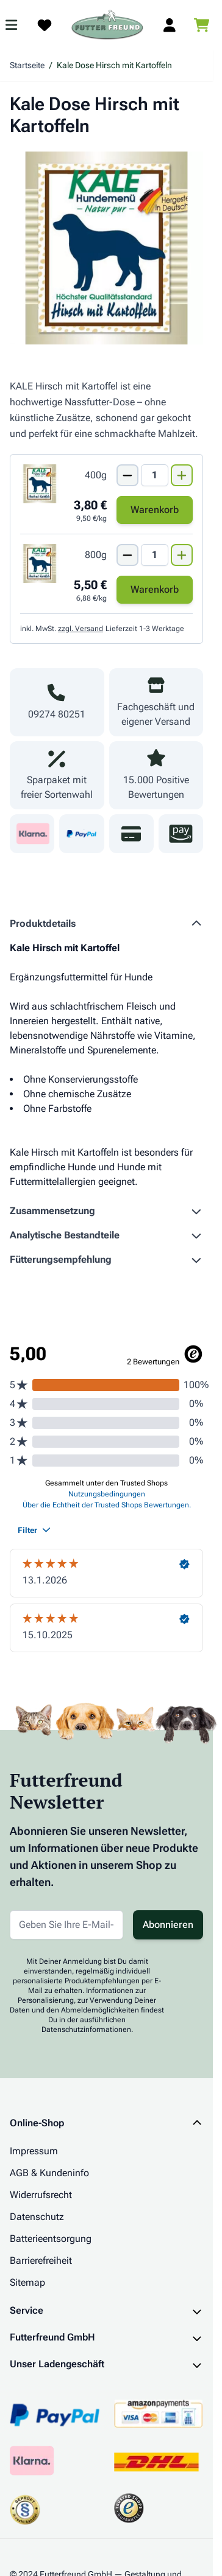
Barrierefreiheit (41, 2260)
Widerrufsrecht (41, 2195)
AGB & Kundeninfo (49, 2173)
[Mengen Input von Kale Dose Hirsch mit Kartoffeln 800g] (154, 555)
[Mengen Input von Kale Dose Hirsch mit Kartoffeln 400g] (154, 475)
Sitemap (27, 2282)
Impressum (34, 2151)
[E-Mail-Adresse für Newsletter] (66, 1924)
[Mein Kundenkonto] (169, 25)
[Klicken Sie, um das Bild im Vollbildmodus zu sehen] (106, 248)
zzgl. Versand (80, 628)
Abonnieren (168, 1924)
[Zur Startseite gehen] (107, 25)
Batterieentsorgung (50, 2238)
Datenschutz (37, 2216)
